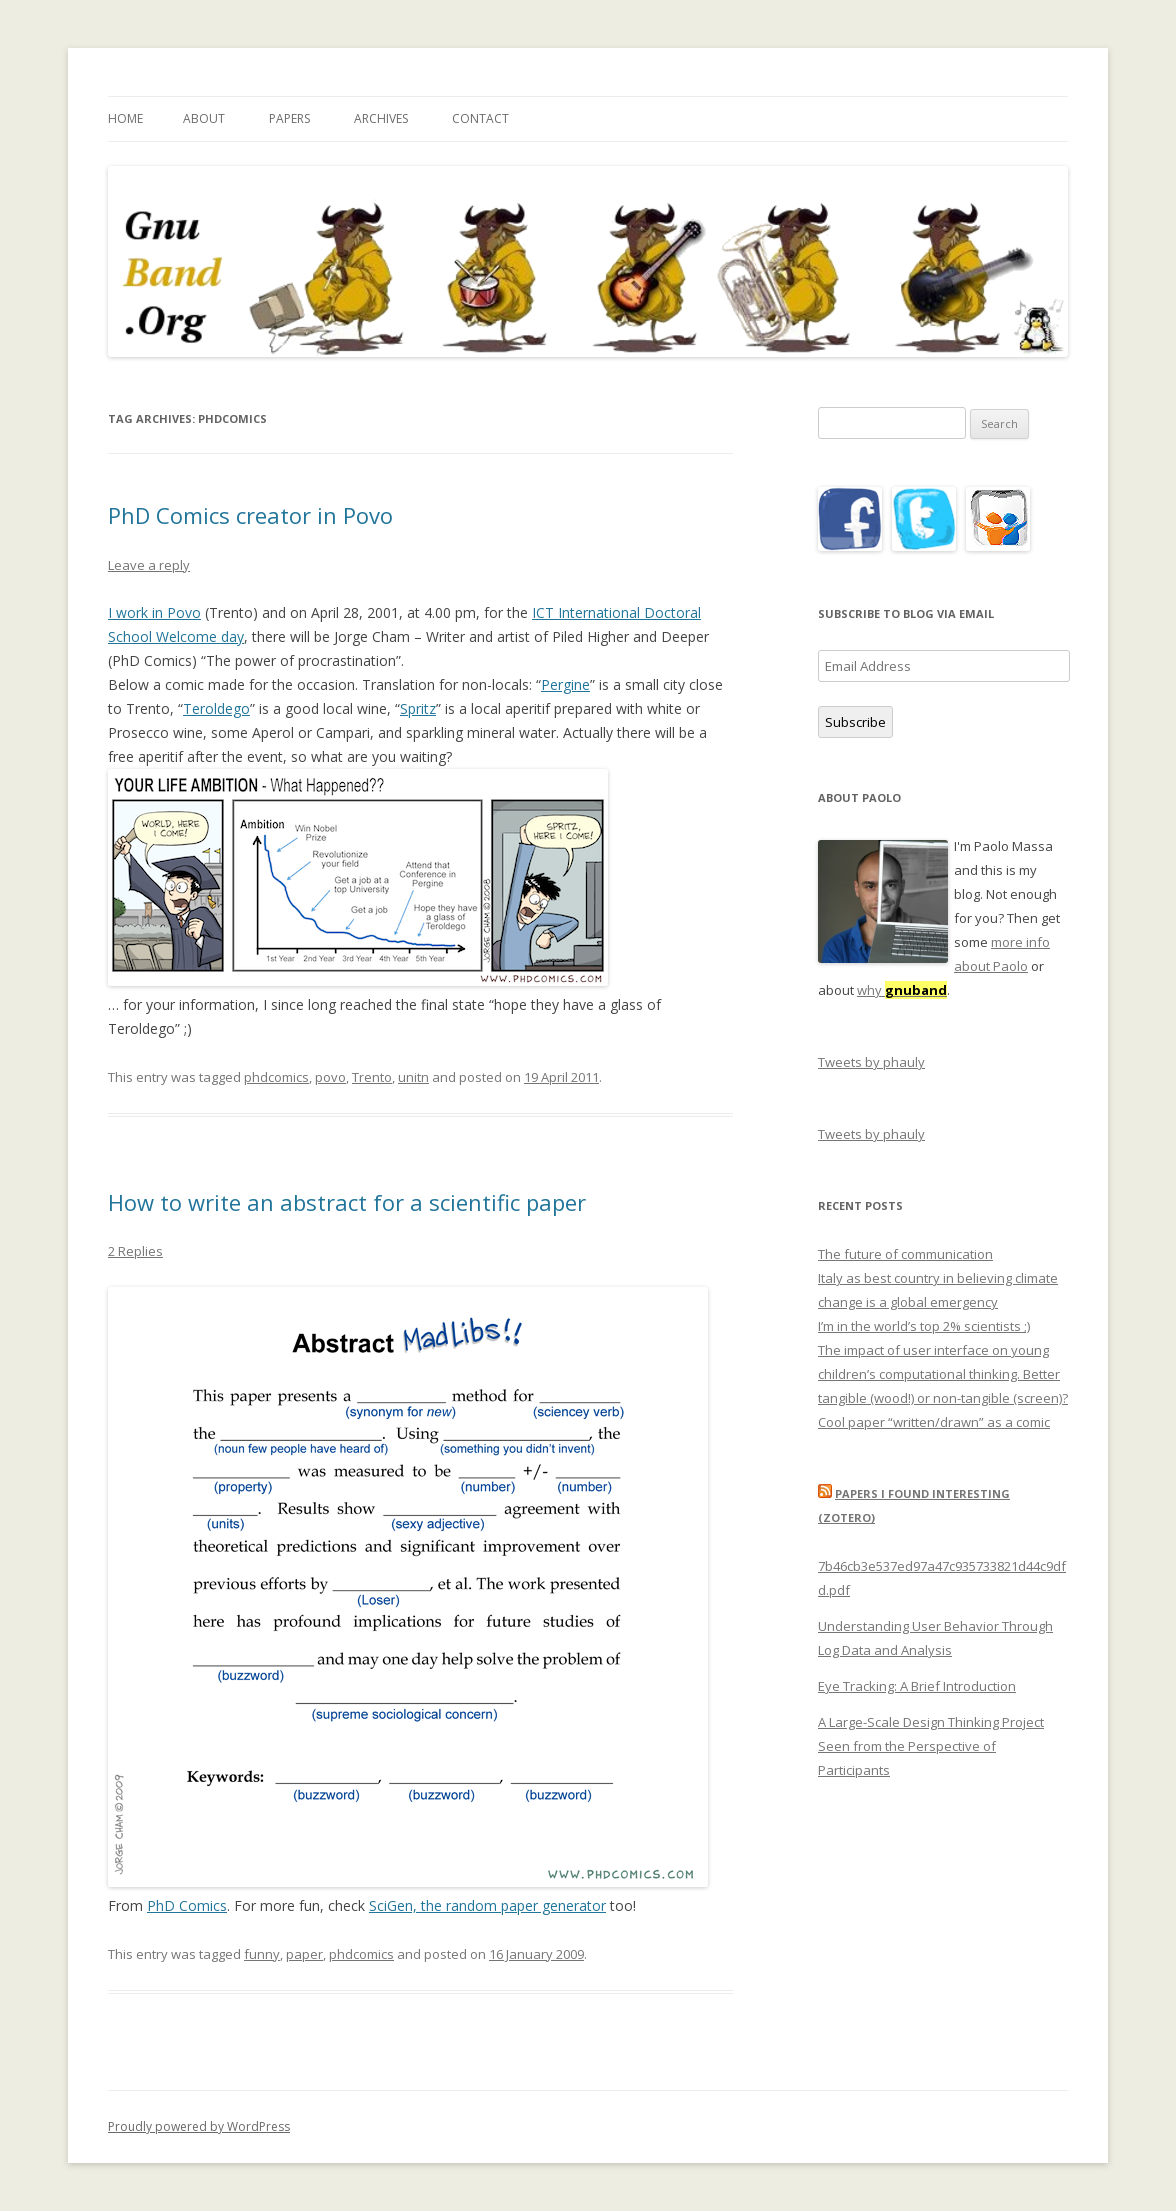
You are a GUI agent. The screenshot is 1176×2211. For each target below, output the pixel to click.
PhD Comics (187, 1905)
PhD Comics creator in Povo (250, 515)
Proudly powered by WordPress (199, 2126)
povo (330, 1077)
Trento (372, 1077)
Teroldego (216, 708)
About (204, 118)
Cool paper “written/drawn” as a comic (934, 1422)
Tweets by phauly (871, 1062)
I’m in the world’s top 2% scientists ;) (924, 1326)
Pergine (565, 684)
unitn (413, 1077)
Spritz (418, 708)
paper (304, 1954)
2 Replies (135, 1251)
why (902, 990)
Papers (289, 118)
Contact (480, 118)
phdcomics (276, 1077)
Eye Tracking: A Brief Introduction (917, 1686)
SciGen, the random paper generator (487, 1905)
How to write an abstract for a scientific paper (347, 1202)
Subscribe (855, 722)
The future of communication (905, 1254)
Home (125, 118)
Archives (381, 118)
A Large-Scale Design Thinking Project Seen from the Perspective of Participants (931, 1746)
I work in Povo (154, 612)
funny (262, 1954)
